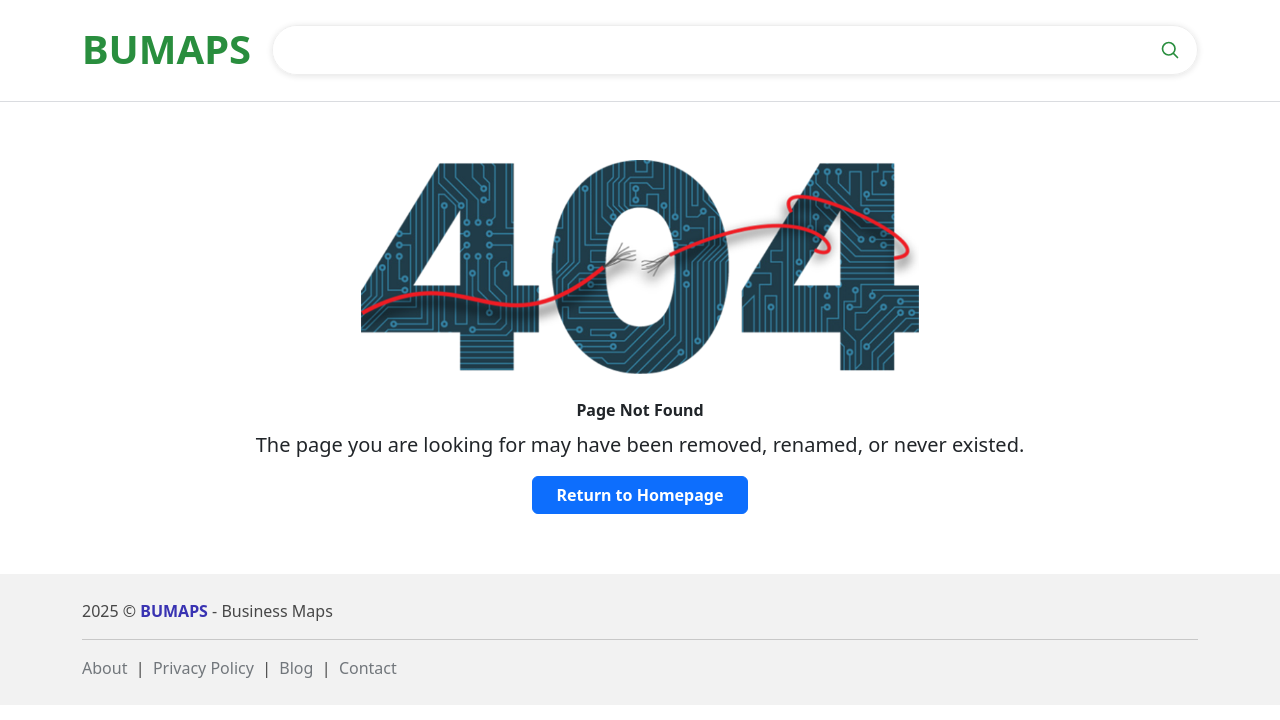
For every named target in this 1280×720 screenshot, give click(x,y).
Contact (368, 668)
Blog (296, 668)
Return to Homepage (640, 495)
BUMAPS (174, 611)
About (104, 668)
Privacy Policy (203, 668)
